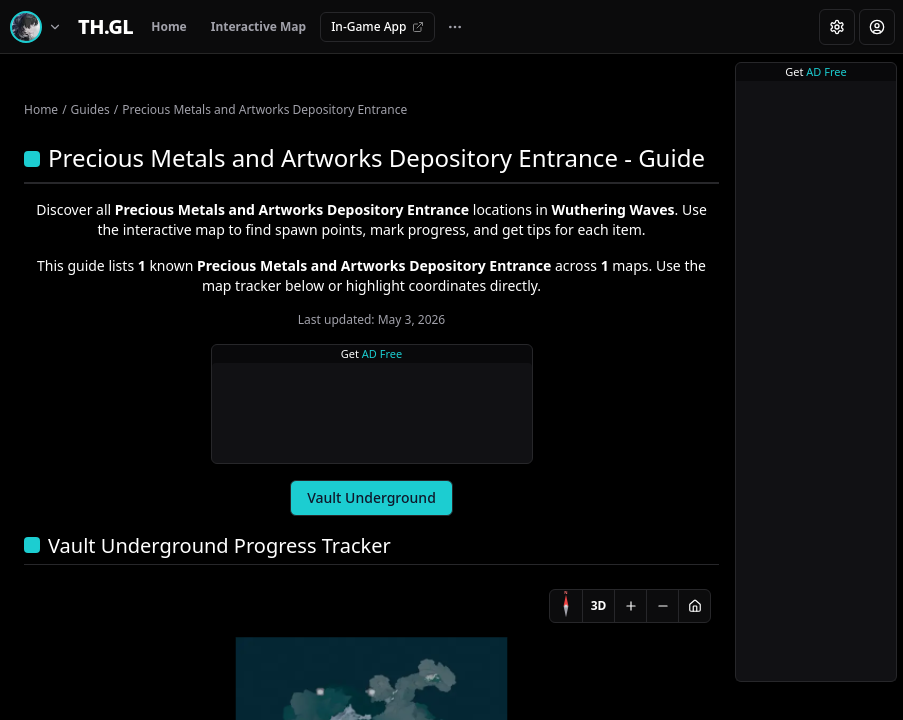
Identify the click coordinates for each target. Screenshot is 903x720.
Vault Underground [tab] (371, 497)
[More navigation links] (455, 27)
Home (169, 26)
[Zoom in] (630, 606)
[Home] (105, 27)
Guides (90, 109)
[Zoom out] (662, 606)
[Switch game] (39, 27)
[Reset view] (694, 606)
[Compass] (566, 606)
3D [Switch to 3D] (599, 605)
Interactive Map (258, 26)
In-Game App (377, 26)
